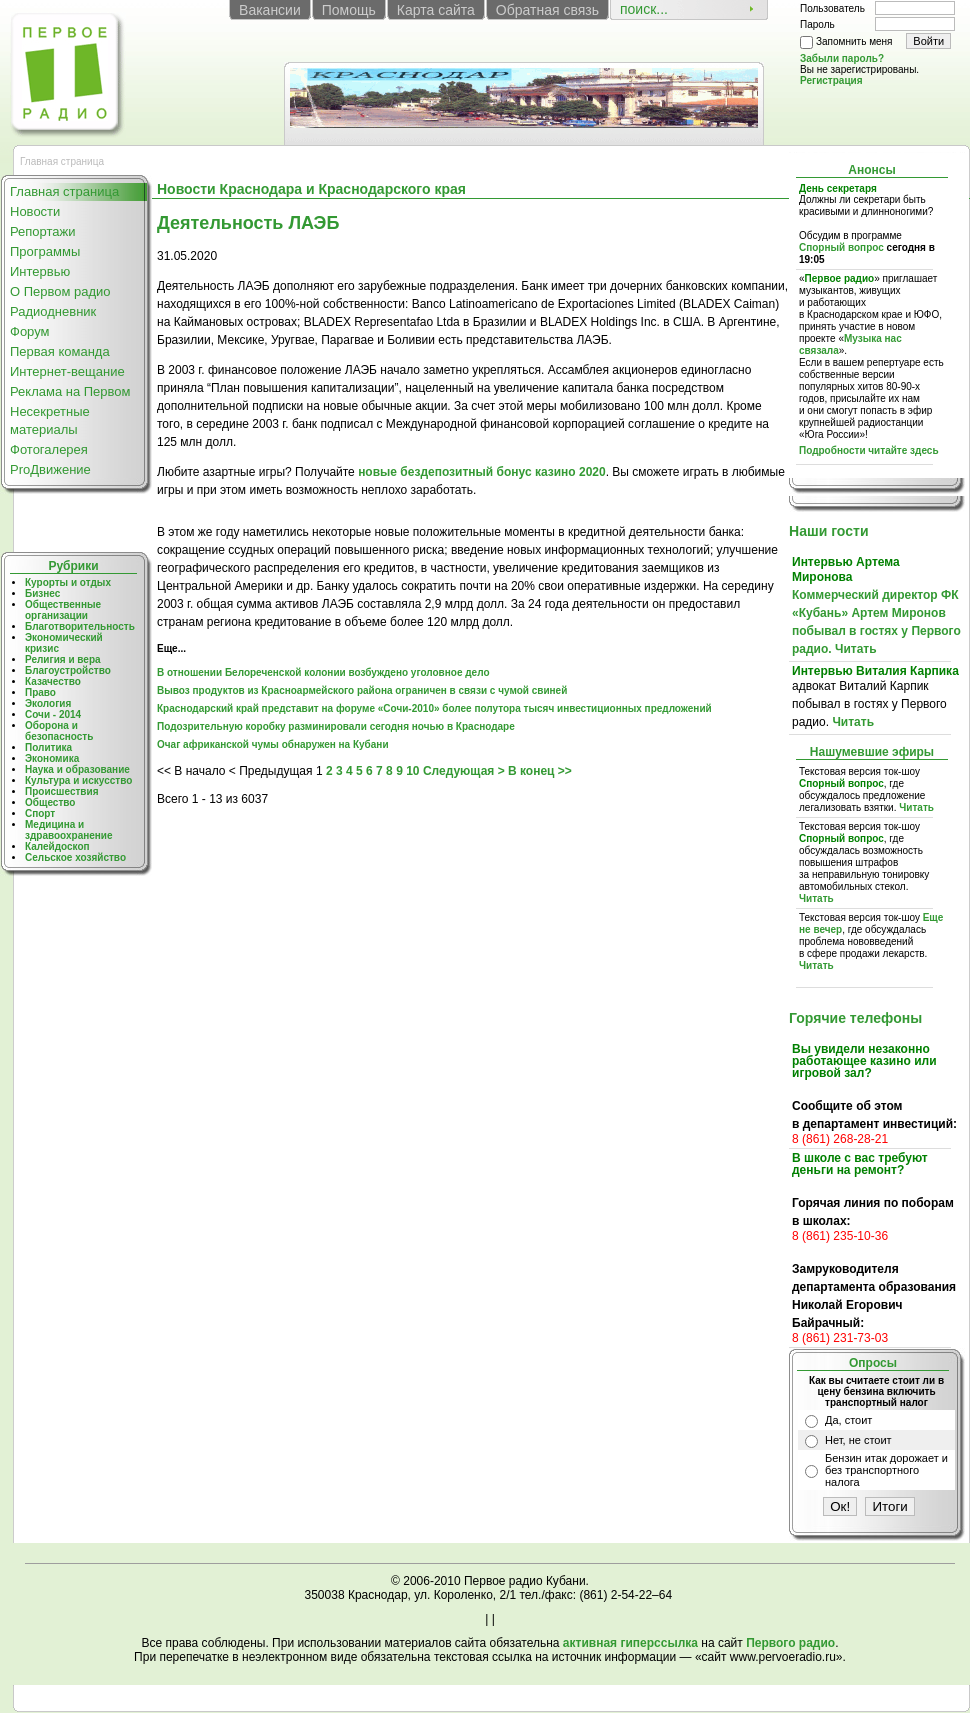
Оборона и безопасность (59, 731)
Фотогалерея (49, 449)
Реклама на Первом (70, 391)
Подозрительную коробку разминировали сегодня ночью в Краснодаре (336, 726)
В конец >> (540, 771)
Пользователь (832, 8)
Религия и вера (63, 659)
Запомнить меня (854, 41)
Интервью (40, 271)
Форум (30, 331)
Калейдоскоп (57, 846)
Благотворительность (80, 626)
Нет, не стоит (858, 1440)
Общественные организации (63, 610)
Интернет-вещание (67, 371)
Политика (48, 747)
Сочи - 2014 (53, 714)
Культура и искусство (78, 780)
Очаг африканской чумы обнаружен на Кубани (273, 744)
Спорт (40, 813)
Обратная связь (547, 10)
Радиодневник (53, 311)
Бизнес (42, 593)
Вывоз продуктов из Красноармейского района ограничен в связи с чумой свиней (362, 690)
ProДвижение (50, 469)
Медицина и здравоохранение (69, 830)
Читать (856, 649)
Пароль (817, 24)
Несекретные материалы (50, 420)
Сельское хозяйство (75, 857)
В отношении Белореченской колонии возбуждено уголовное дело (323, 672)
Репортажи (43, 231)
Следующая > (464, 771)
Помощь (349, 10)
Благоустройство (68, 670)
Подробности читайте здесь (869, 450)
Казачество (53, 681)
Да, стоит (848, 1420)
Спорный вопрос (841, 247)
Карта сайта (436, 10)
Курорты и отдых (68, 582)
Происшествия (61, 791)
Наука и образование (77, 769)
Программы (45, 251)
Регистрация (831, 80)
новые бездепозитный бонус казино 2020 (482, 472)
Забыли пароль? (842, 58)
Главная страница (64, 191)
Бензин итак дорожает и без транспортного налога (886, 1470)
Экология (48, 703)
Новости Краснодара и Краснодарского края (311, 189)
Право (40, 692)
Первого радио (790, 1643)
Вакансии (270, 10)
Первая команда (60, 351)
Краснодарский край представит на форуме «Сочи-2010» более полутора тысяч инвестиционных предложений (434, 708)
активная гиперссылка (630, 1643)
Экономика (52, 758)
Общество (50, 802)
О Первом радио (60, 291)
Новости (35, 211)
